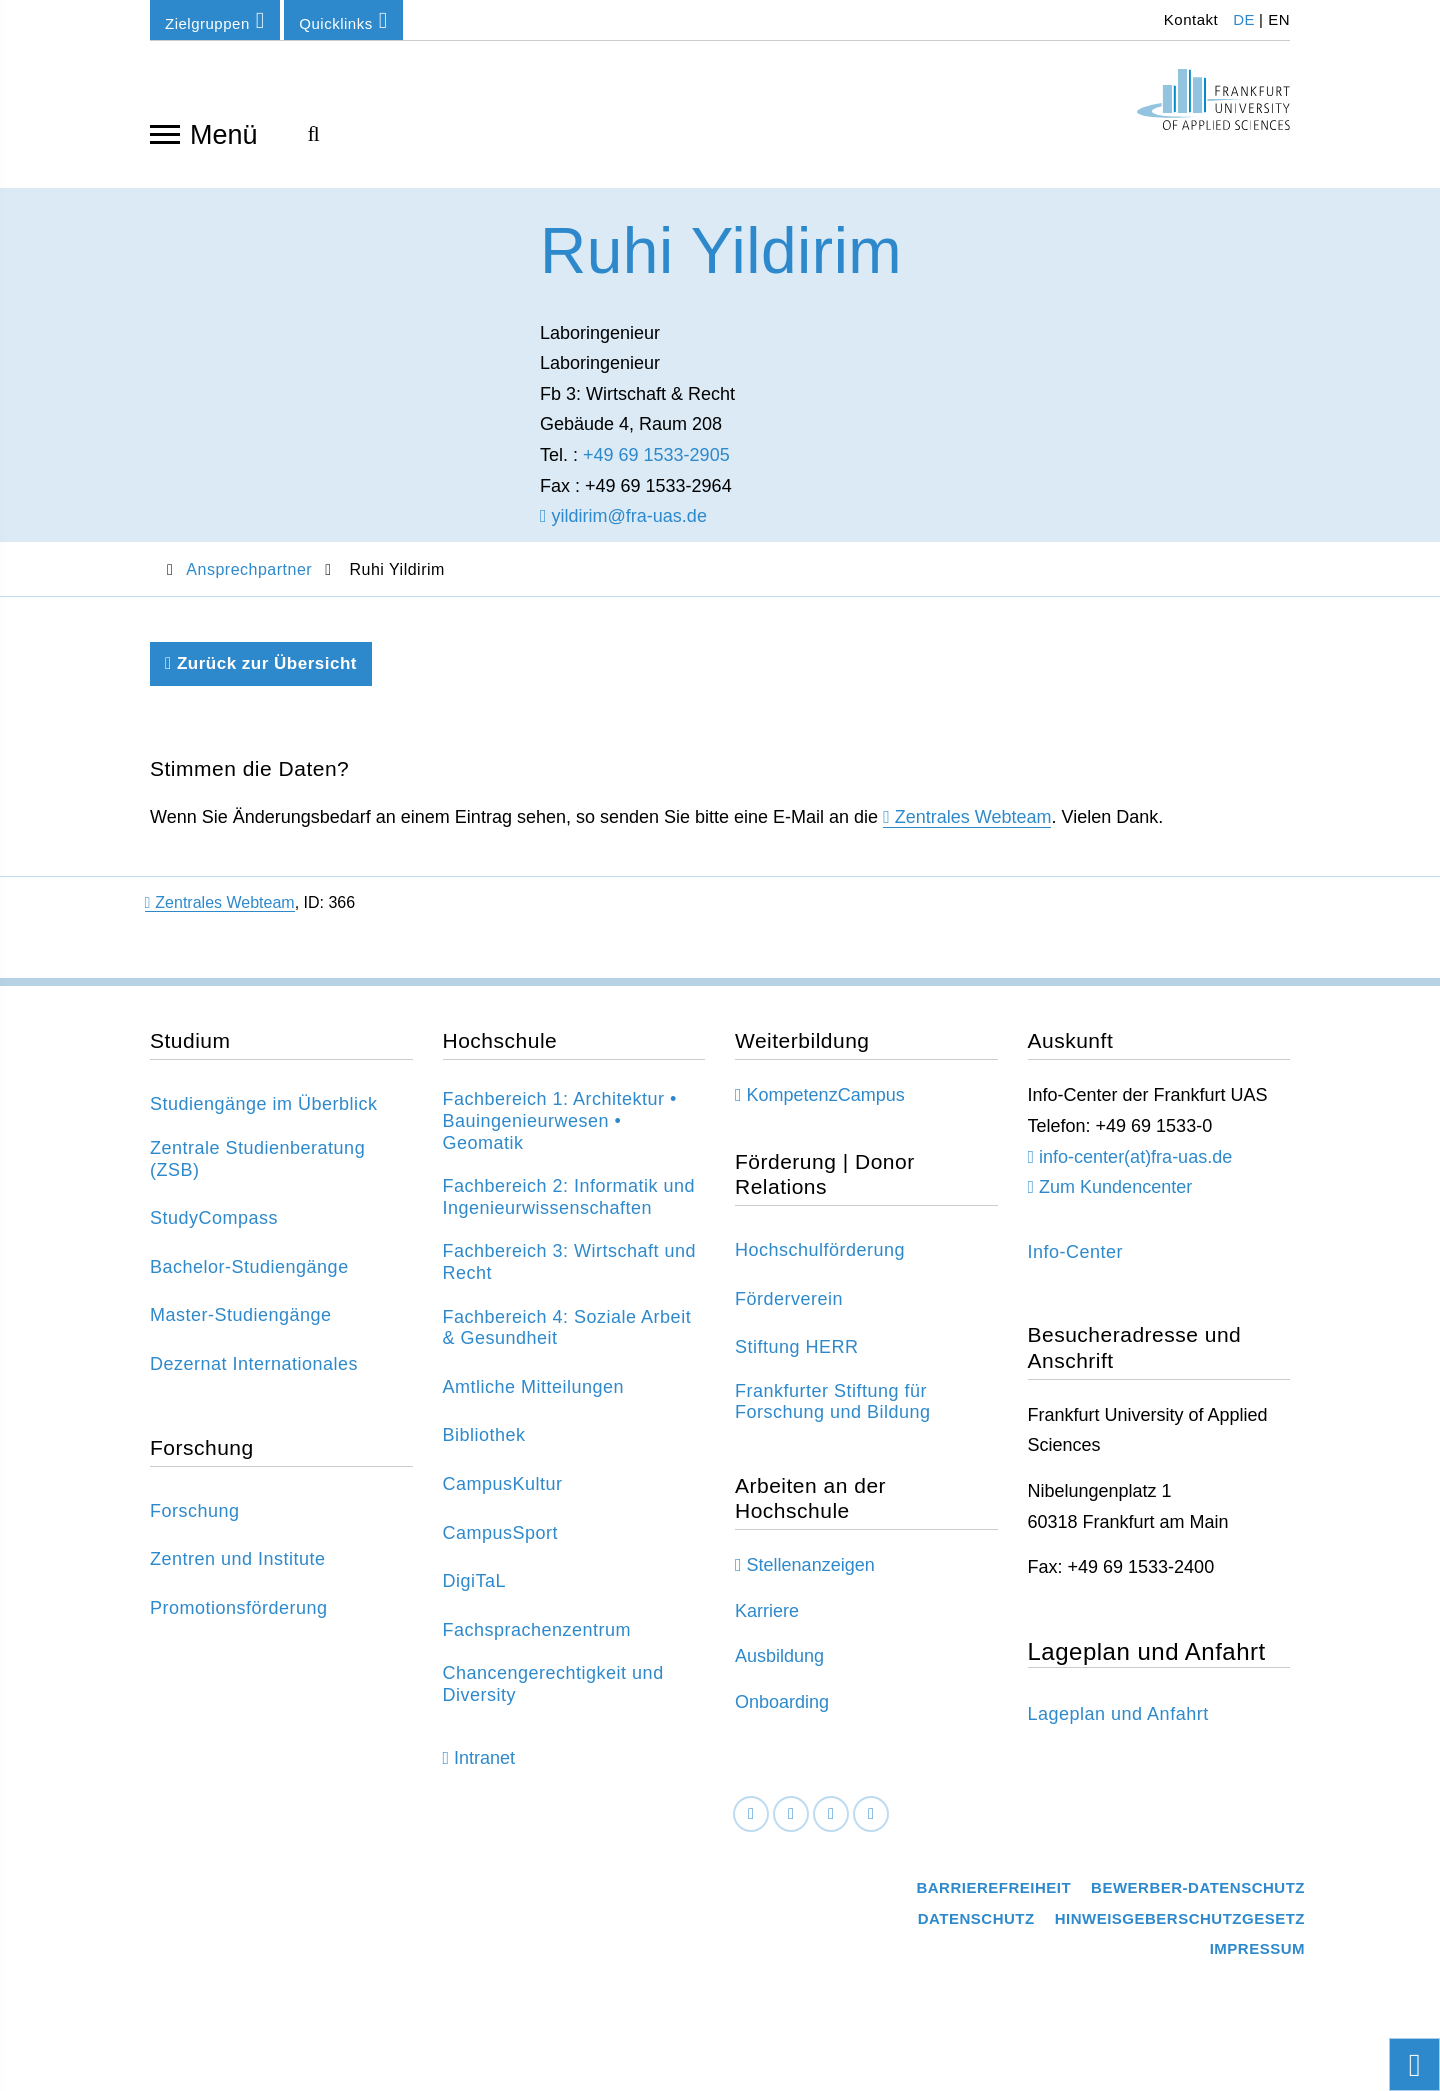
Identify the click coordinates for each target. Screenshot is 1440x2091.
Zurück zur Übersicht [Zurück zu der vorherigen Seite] (261, 672)
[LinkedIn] (791, 1822)
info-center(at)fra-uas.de (1135, 1165)
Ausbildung (779, 1665)
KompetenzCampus (826, 1104)
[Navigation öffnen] (165, 133)
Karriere (767, 1619)
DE (1244, 19)
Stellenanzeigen (811, 1574)
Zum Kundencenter (1115, 1195)
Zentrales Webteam (973, 826)
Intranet (484, 1766)
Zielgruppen (215, 20)
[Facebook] (751, 1822)
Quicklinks (343, 20)
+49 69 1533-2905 (656, 463)
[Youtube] (871, 1822)
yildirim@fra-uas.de (623, 524)
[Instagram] (831, 1822)
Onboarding (782, 1710)
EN (1279, 19)
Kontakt (1188, 19)
